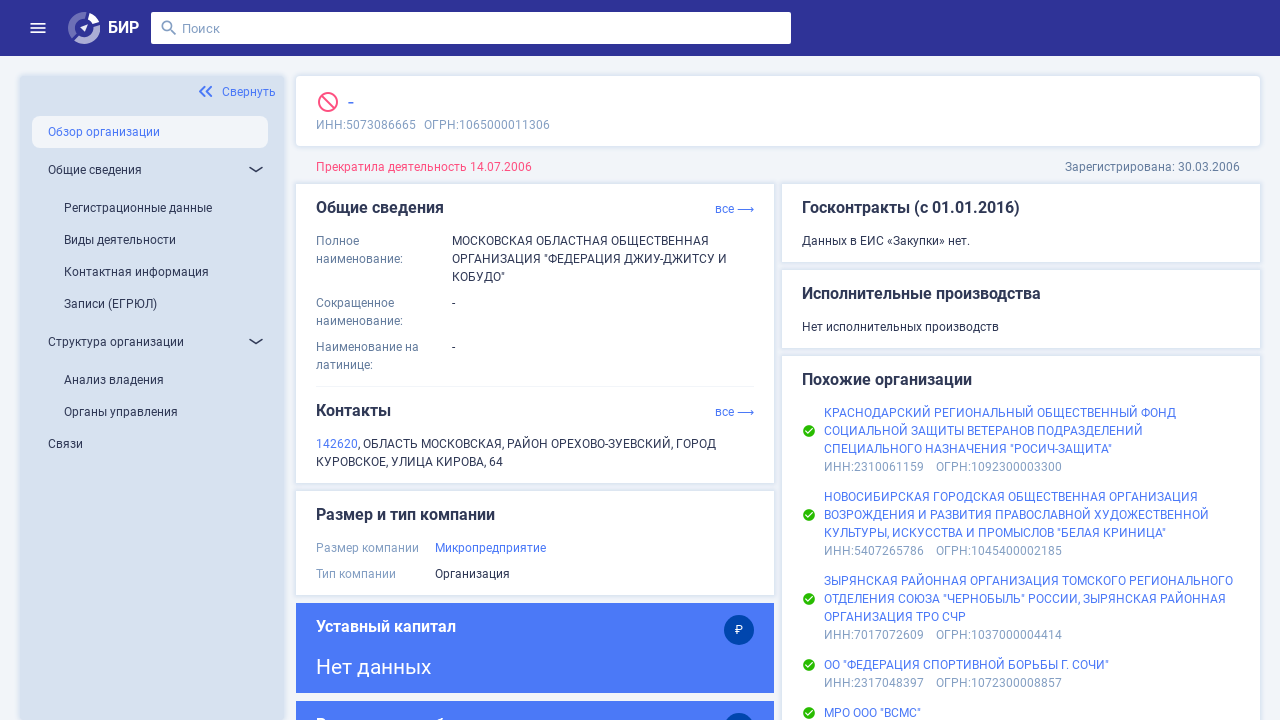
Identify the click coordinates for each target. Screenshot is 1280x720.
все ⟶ (734, 209)
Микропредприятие (490, 548)
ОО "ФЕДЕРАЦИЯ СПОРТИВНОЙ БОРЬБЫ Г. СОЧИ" (966, 665)
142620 (337, 444)
